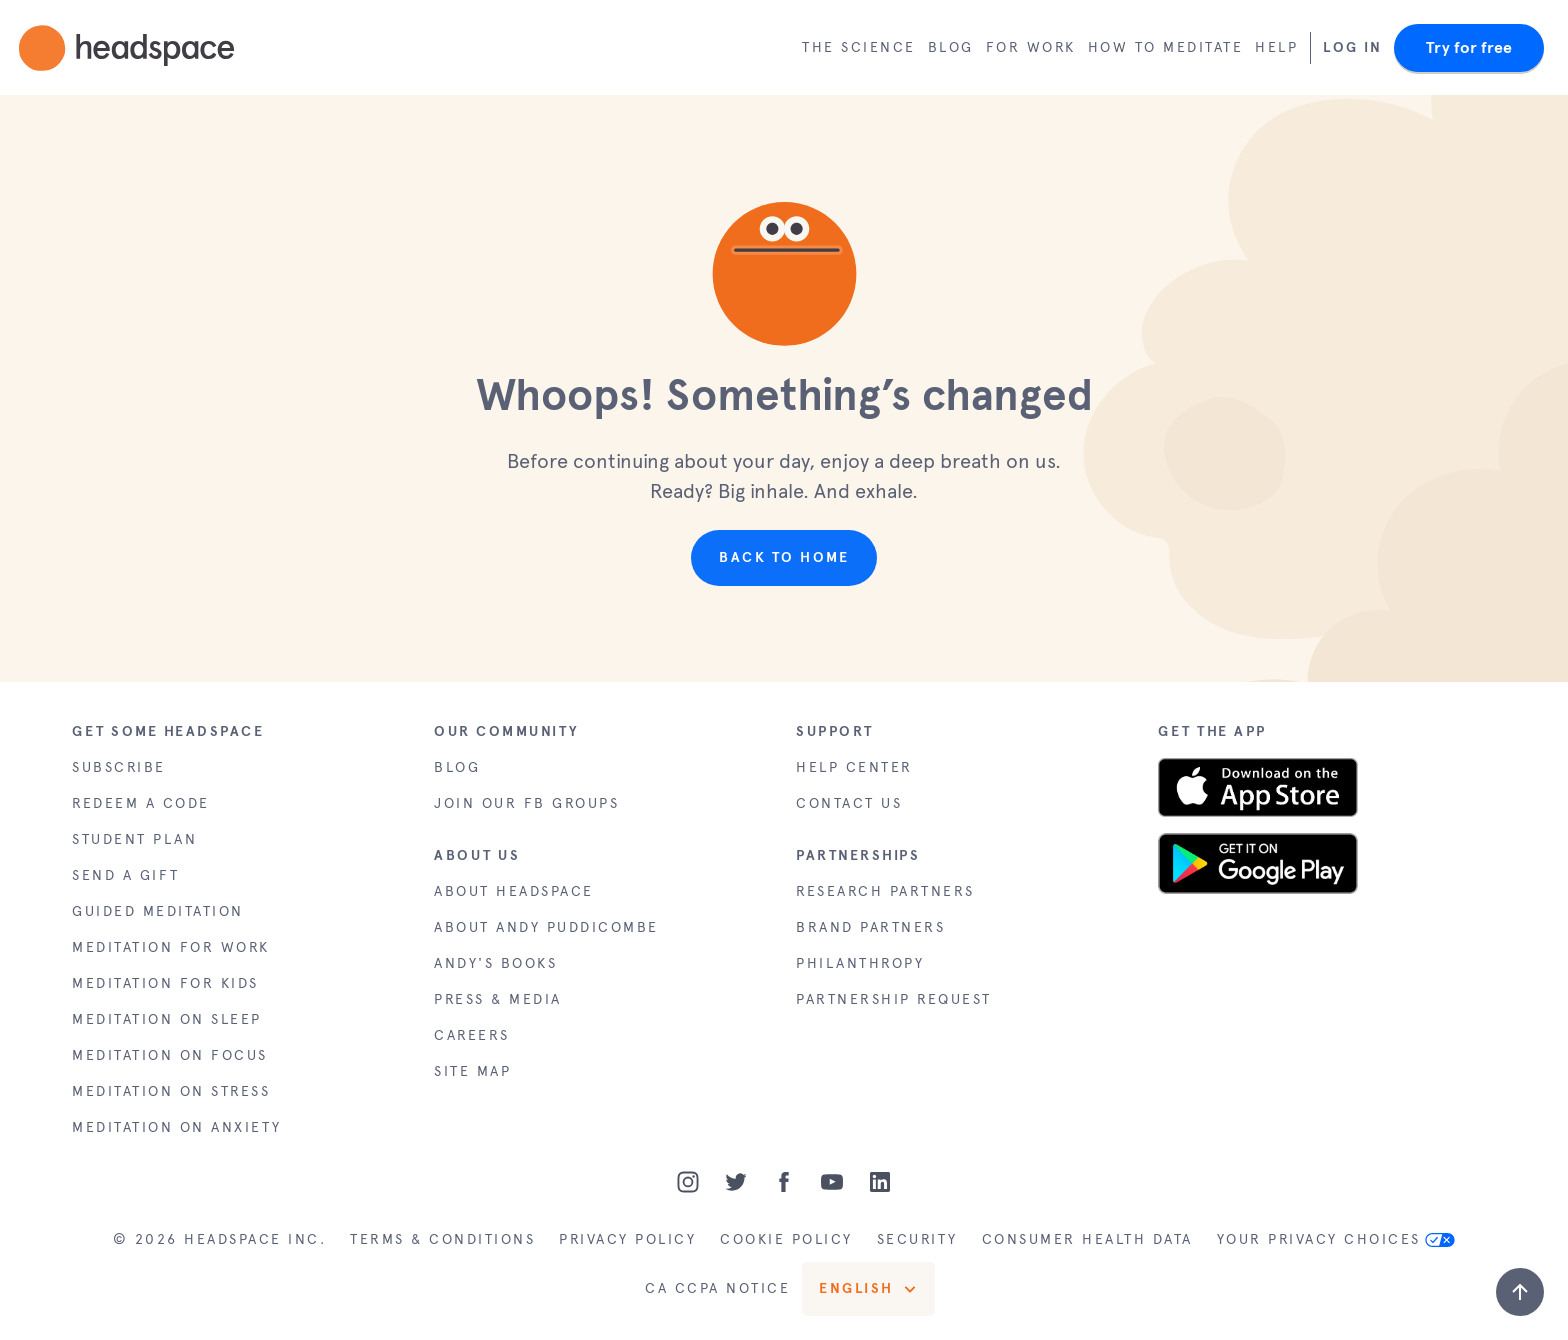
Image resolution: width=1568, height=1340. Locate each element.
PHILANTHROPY (860, 963)
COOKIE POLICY (786, 1239)
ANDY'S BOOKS (495, 963)
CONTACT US (849, 803)
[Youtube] (832, 1182)
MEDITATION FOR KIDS (165, 983)
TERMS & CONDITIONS (442, 1239)
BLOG (457, 767)
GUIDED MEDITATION (158, 911)
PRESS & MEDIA (498, 999)
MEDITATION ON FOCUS (170, 1055)
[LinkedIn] (880, 1182)
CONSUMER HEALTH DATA (1087, 1239)
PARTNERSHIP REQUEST (894, 999)
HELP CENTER (854, 767)
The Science (859, 47)
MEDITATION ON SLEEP (167, 1019)
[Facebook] (784, 1182)
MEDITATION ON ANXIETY (177, 1127)
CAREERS (472, 1035)
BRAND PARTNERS (870, 927)
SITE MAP (472, 1071)
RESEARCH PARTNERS (885, 891)
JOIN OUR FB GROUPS (526, 803)
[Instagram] (688, 1182)
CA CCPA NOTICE (717, 1288)
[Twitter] (736, 1182)
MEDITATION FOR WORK (171, 947)
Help (1276, 47)
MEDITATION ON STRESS (171, 1091)
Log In (1352, 47)
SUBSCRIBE (119, 767)
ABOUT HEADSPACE (514, 891)
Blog (951, 47)
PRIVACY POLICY (627, 1239)
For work (1031, 47)
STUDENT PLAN (134, 839)
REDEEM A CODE (141, 803)
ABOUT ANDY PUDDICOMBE (546, 927)
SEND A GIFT (126, 875)
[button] (784, 268)
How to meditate (1166, 47)
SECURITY (917, 1239)
